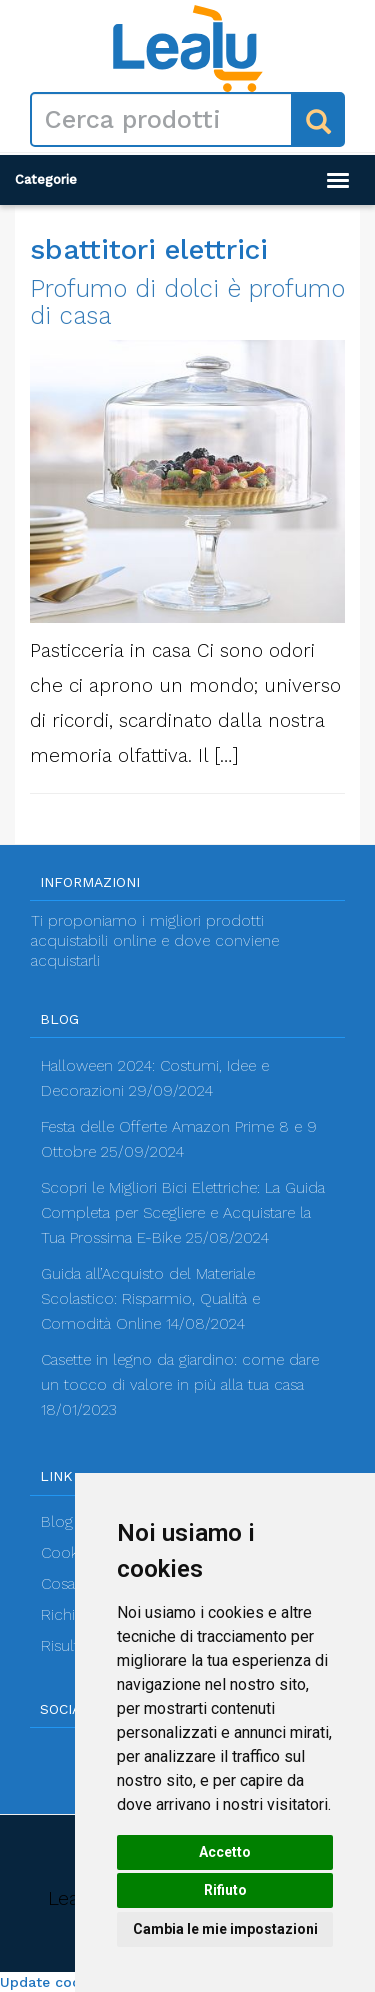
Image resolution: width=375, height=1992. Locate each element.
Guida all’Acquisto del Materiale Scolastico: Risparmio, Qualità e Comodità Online (150, 1299)
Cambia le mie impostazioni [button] (225, 1929)
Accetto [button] (225, 1852)
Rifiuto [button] (225, 1890)
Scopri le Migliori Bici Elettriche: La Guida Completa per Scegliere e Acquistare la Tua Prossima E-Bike (183, 1213)
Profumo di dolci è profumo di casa (187, 302)
